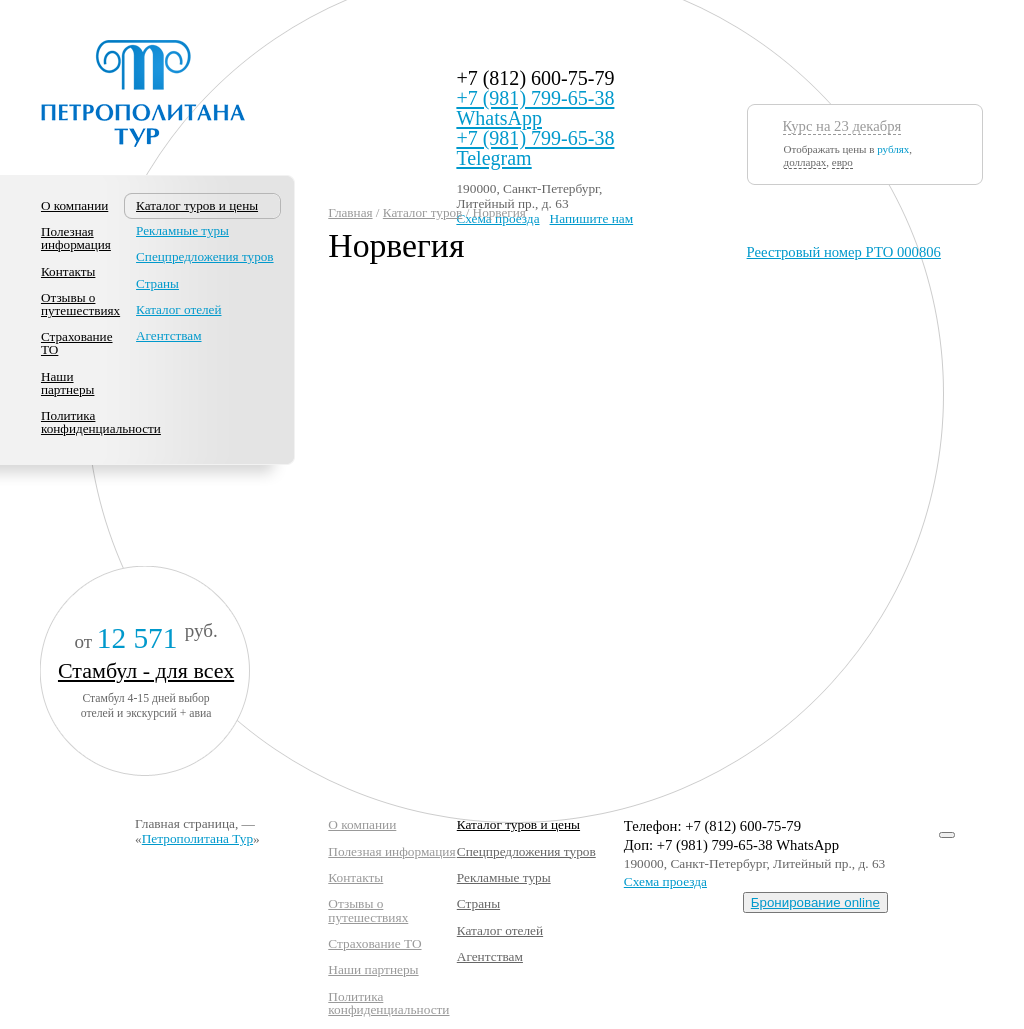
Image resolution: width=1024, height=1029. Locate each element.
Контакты (68, 271)
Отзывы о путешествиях (80, 304)
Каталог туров (423, 212)
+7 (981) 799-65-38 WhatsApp (535, 108)
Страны (157, 283)
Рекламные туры (182, 230)
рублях (893, 149)
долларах (805, 162)
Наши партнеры (67, 383)
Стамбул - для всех (146, 670)
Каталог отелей (178, 309)
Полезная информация (76, 238)
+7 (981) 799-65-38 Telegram (535, 148)
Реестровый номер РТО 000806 (844, 252)
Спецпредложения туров (205, 256)
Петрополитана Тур (197, 838)
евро (842, 162)
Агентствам (168, 335)
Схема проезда (665, 881)
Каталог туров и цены (518, 824)
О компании (74, 205)
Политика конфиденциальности (101, 422)
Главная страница (185, 823)
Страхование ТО (77, 343)
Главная (350, 212)
